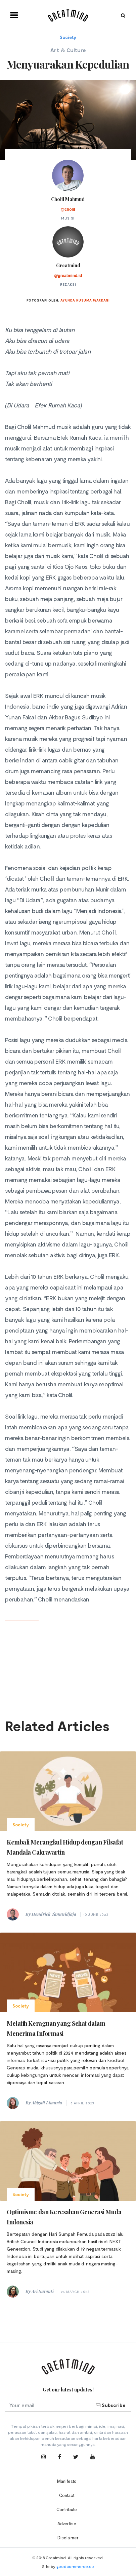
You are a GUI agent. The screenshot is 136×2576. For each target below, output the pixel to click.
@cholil (67, 209)
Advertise (66, 2523)
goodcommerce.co (75, 2566)
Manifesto (67, 2481)
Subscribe (110, 2405)
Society (68, 37)
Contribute (66, 2509)
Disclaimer (68, 2537)
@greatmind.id (68, 275)
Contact (67, 2495)
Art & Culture (67, 50)
